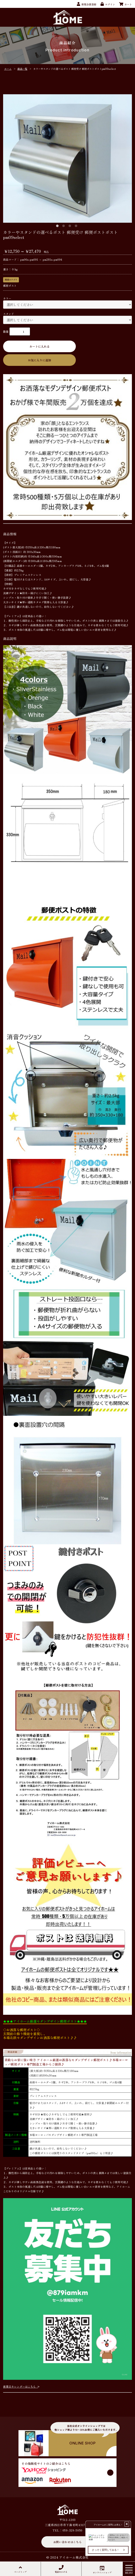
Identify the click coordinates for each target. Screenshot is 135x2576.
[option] (67, 158)
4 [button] (77, 227)
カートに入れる (39, 346)
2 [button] (64, 227)
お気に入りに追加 (39, 360)
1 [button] (58, 227)
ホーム (8, 68)
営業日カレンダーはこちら (20, 2387)
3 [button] (71, 227)
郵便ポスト (10, 286)
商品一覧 (22, 68)
